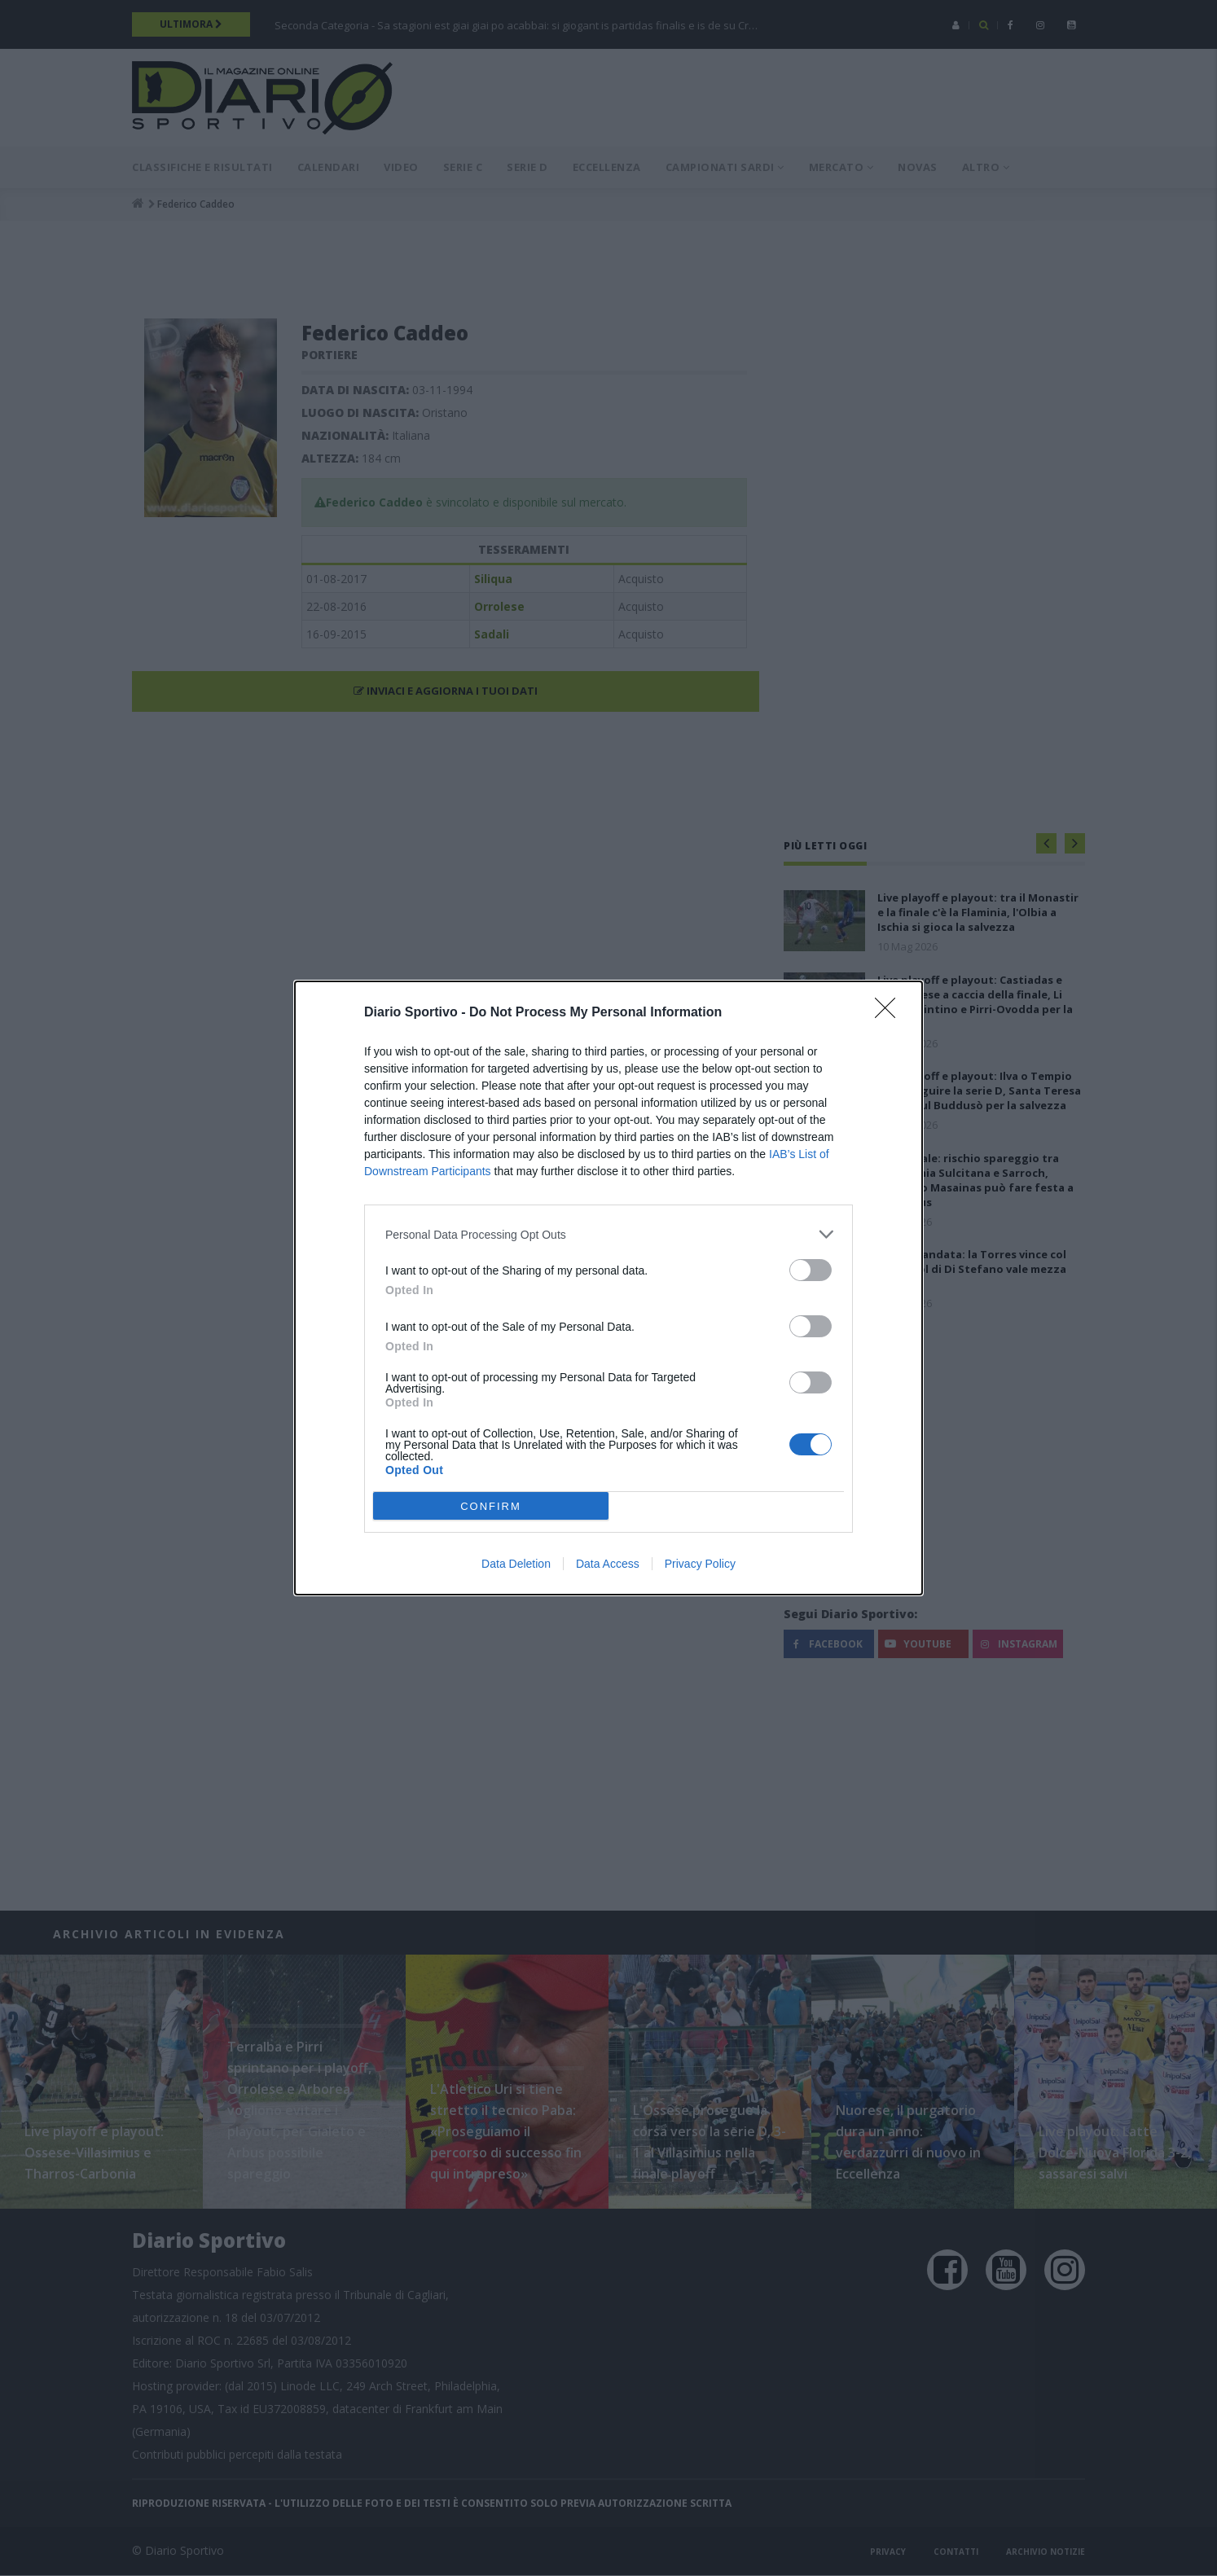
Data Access (607, 1563)
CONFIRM (490, 1506)
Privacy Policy (700, 1563)
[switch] (810, 1270)
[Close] (890, 1013)
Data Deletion (516, 1563)
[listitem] (608, 1234)
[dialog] (608, 1288)
